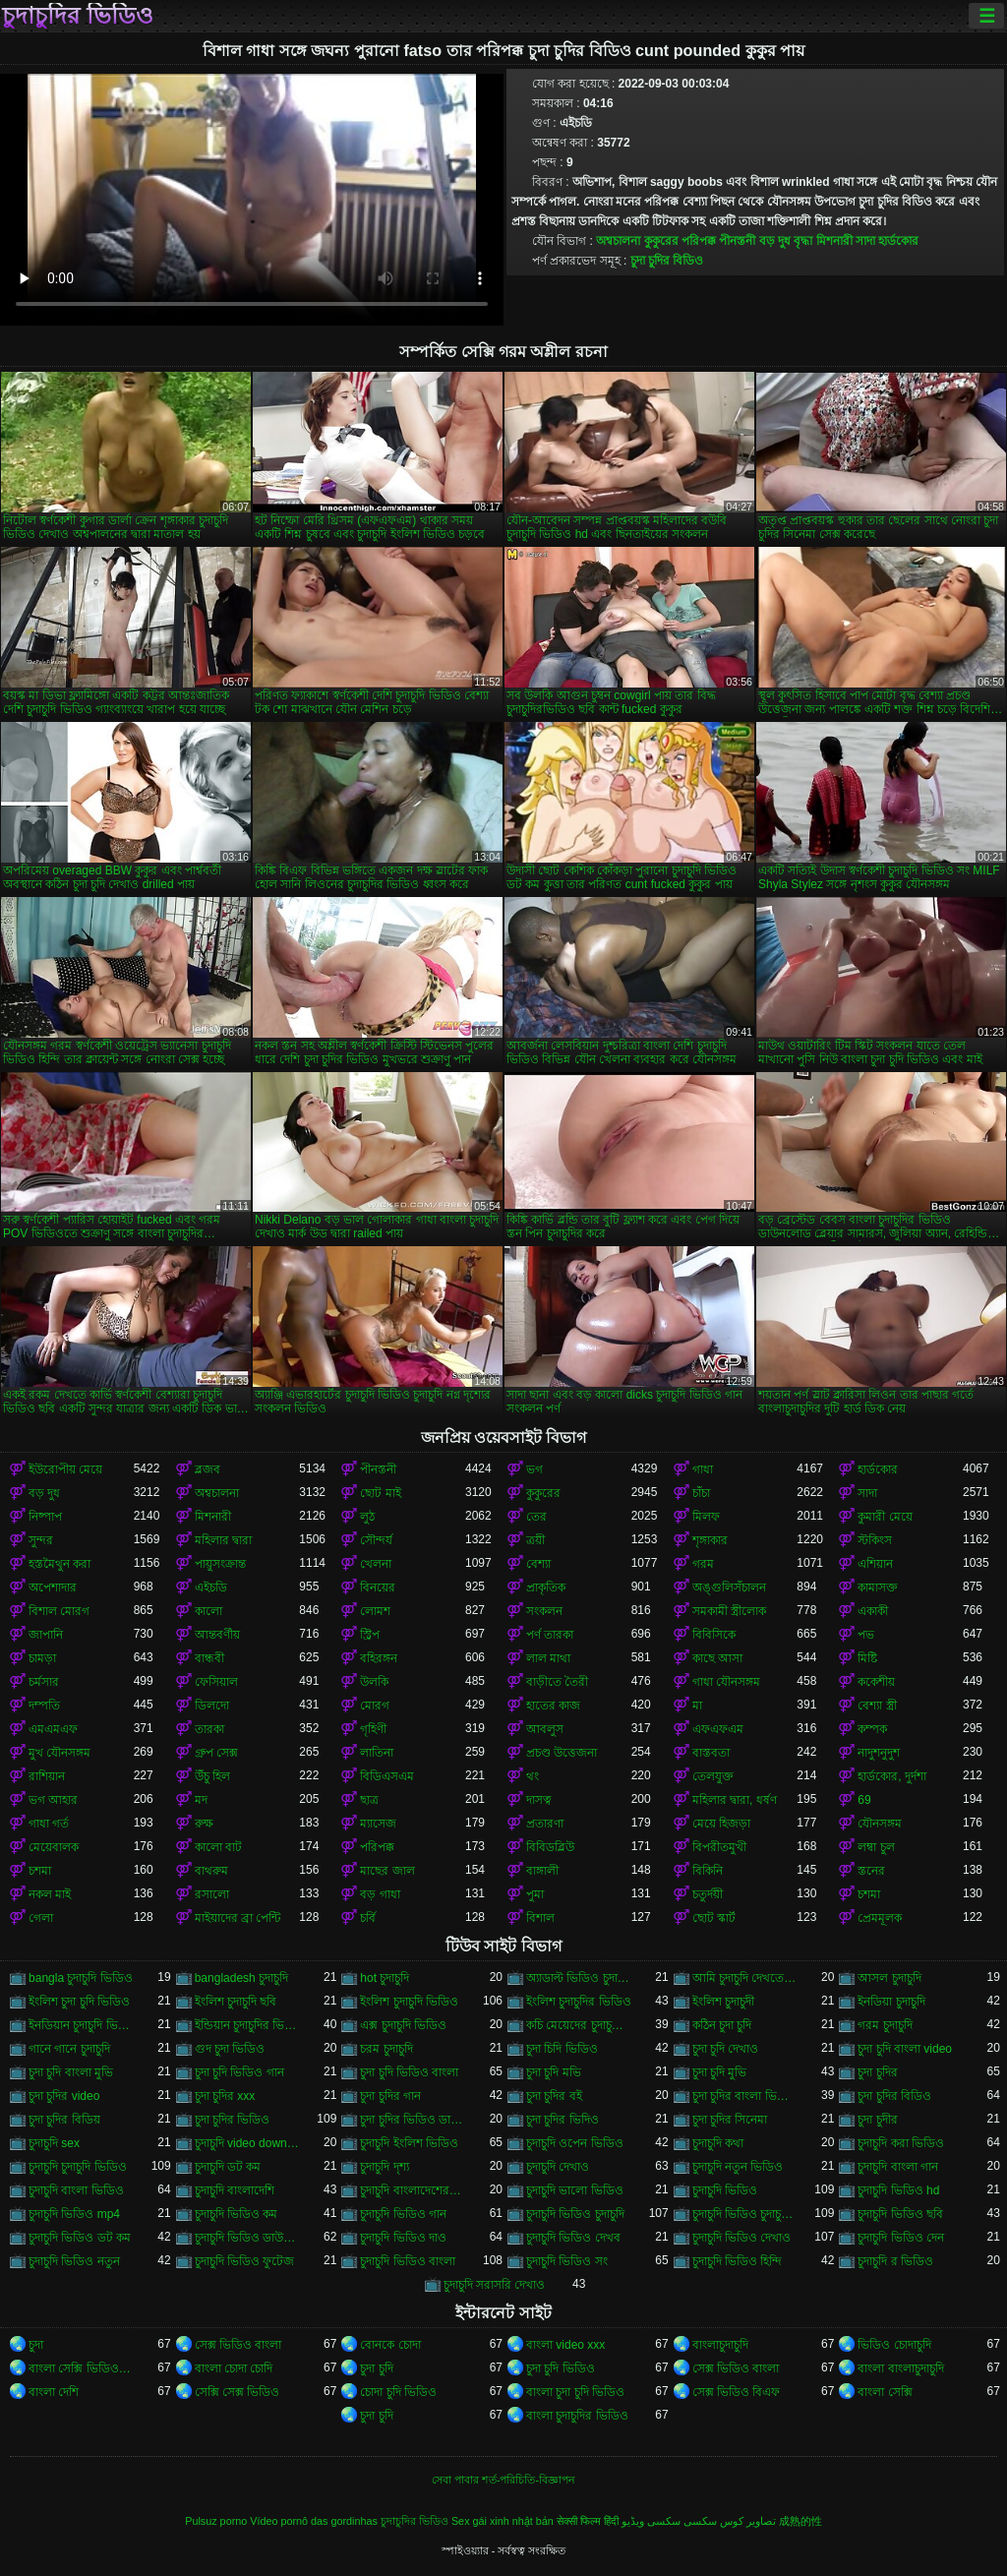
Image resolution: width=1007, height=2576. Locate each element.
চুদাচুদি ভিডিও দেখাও (742, 2238)
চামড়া (42, 1658)
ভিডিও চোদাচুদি (894, 2345)
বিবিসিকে (714, 1635)
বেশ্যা (538, 1564)
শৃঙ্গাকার (710, 1540)
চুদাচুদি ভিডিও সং (567, 2261)
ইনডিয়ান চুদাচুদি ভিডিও (81, 2025)
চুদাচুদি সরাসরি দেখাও (495, 2285)
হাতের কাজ (553, 1705)
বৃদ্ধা (803, 241)
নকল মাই (50, 1894)
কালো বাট (218, 1847)
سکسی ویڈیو (651, 2521)
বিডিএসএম (387, 1776)
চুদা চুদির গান (390, 2096)
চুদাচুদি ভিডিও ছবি (900, 2214)
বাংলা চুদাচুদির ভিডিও (577, 2416)
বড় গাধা (379, 1894)
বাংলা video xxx (565, 2345)
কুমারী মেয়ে (885, 1517)
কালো (208, 1611)
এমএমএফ (53, 1729)
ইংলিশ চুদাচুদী (723, 2001)
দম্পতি (44, 1705)
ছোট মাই (380, 1493)
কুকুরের (661, 241)
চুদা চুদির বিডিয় (64, 2120)
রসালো (212, 1894)
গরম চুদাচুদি (885, 2025)
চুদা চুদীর (877, 2120)
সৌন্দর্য (376, 1540)
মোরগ (374, 1705)
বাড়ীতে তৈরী (557, 1682)
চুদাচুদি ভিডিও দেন (901, 2238)
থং (532, 1776)
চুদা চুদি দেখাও (725, 2049)
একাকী (873, 1611)
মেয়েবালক (54, 1847)
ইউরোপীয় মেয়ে (65, 1469)
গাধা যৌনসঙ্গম (726, 1682)
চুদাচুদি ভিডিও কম (236, 2214)
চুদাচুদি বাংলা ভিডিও (76, 2190)
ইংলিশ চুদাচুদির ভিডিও (578, 2001)
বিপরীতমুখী (719, 1847)
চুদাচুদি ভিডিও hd (898, 2190)
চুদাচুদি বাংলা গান (898, 2167)
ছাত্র (369, 1800)
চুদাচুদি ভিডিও (724, 2190)
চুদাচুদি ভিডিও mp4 (74, 2214)
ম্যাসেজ (378, 1823)
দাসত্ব (539, 1800)
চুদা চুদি (376, 2368)
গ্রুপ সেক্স (216, 1753)
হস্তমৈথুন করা (59, 1564)
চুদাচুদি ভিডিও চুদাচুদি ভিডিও (745, 2214)
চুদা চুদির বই (554, 2096)
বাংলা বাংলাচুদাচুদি (900, 2368)
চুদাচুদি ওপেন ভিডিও (574, 2143)
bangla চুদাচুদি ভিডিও (81, 1978)
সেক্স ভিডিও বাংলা (238, 2345)
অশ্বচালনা (618, 241)
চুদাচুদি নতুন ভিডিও (738, 2167)
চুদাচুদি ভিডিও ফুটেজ (245, 2261)
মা (697, 1705)
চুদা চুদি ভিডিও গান (239, 2072)
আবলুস (544, 1729)
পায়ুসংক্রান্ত (220, 1564)
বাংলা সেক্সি (885, 2392)
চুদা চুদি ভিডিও (560, 2368)
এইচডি (211, 1587)
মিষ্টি (867, 1658)
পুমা (535, 1894)
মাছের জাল (387, 1871)
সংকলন (544, 1611)
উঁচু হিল (212, 1776)
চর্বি (368, 1918)
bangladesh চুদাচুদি (241, 1978)
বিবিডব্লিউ (550, 1847)
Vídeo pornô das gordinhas (314, 2521)
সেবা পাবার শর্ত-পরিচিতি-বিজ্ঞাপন (503, 2480)
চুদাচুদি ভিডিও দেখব (573, 2238)
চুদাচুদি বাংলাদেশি (234, 2190)
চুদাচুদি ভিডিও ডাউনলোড (247, 2238)
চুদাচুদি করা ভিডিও (901, 2143)
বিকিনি (707, 1871)
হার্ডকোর (898, 241)
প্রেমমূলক (880, 1918)
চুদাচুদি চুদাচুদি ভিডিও (78, 2167)
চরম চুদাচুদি (386, 2049)
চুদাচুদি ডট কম (228, 2167)
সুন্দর (41, 1540)
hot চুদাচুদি (384, 1978)
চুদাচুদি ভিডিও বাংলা (407, 2261)
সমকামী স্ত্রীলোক (729, 1611)
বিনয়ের (377, 1587)
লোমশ (375, 1611)
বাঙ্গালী (542, 1871)
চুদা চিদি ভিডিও (562, 2049)
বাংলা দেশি (54, 2392)
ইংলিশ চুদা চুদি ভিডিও (79, 2001)
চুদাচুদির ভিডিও (77, 16)
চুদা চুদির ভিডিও (232, 2120)
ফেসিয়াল (216, 1682)
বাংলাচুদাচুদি (720, 2345)
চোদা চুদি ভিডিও (398, 2392)
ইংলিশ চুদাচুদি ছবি (236, 2001)
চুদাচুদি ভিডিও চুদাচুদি (575, 2214)
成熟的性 (800, 2521)
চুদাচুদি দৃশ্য (384, 2167)
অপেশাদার (53, 1587)
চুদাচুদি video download (247, 2143)
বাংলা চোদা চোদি (234, 2368)
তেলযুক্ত (713, 1776)
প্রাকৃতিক (545, 1587)
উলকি (374, 1682)
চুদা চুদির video (64, 2096)
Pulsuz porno (216, 2521)
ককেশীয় (876, 1682)
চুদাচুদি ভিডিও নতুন (74, 2261)
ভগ (534, 1469)
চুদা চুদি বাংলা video (905, 2049)
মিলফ (706, 1517)
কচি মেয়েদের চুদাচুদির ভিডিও (578, 2025)
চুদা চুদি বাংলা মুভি (71, 2072)
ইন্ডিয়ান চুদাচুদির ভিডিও (247, 2025)
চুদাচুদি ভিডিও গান (403, 2214)
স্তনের (871, 1871)
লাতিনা (376, 1753)
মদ (201, 1800)
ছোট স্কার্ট (714, 1918)
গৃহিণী (373, 1729)
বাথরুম (211, 1871)
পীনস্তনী (737, 241)
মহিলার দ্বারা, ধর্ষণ (734, 1800)
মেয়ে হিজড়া (721, 1823)
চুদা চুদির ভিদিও (562, 2120)
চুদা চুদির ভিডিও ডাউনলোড (412, 2120)
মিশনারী (834, 241)
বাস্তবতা (711, 1753)
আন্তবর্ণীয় (217, 1635)
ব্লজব (207, 1469)
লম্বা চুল (876, 1847)
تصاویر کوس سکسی (729, 2521)
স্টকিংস (875, 1540)
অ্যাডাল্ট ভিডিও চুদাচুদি (578, 1978)
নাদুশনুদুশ (879, 1753)
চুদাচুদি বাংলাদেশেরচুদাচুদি (412, 2190)
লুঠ (367, 1517)
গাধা (702, 1469)
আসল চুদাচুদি (889, 1978)
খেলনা (375, 1564)
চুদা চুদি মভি (553, 2072)
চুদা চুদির (877, 2072)
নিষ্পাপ (45, 1517)
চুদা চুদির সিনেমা (730, 2120)
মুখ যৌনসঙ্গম (59, 1753)
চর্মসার (44, 1682)
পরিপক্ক (698, 241)
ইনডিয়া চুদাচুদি (891, 2001)
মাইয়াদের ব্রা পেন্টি (238, 1918)
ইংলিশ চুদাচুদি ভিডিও (409, 2001)
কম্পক (872, 1729)
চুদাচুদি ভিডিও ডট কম (80, 2238)
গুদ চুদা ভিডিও (230, 2049)
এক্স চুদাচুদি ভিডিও (403, 2025)
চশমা (40, 1871)
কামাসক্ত (878, 1587)
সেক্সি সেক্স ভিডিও (237, 2392)
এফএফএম (717, 1729)
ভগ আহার (53, 1800)
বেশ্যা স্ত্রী (877, 1705)
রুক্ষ (204, 1823)
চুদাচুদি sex (54, 2143)
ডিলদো (212, 1705)
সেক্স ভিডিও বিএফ (736, 2392)
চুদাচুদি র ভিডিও (895, 2261)
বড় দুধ (775, 241)
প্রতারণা (544, 1823)
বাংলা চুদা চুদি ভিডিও (575, 2392)
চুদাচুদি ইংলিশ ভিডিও (409, 2143)
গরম (703, 1564)
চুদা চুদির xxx (225, 2096)
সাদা (865, 241)
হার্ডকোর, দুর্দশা (892, 1776)
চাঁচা (701, 1493)
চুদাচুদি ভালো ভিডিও (574, 2190)
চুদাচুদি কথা (717, 2143)
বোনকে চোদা (390, 2345)
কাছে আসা (717, 1658)
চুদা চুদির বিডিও (667, 261)
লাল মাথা (548, 1658)
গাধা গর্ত (49, 1823)
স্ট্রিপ (370, 1635)
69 (864, 1800)
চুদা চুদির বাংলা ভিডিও (745, 2096)
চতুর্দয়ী (707, 1894)
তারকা (209, 1729)
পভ (866, 1635)
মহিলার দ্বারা (223, 1540)
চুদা (36, 2345)
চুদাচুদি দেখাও (557, 2167)
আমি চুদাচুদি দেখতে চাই (745, 1978)
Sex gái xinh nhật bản (502, 2521)
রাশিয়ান (47, 1776)
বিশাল (540, 1918)
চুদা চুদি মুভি (719, 2072)
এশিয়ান (875, 1564)
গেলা (41, 1918)
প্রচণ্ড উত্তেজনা (561, 1753)
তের (536, 1517)
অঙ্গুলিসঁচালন (729, 1587)
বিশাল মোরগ (59, 1611)
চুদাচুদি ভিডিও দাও (403, 2238)
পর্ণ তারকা (549, 1635)
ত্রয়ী (535, 1540)
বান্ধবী (209, 1658)
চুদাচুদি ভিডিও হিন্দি (737, 2261)
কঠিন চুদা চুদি (722, 2025)
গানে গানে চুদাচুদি (69, 2049)
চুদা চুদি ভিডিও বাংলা (409, 2072)
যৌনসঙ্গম (880, 1823)
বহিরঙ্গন (378, 1658)
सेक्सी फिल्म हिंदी (588, 2521)
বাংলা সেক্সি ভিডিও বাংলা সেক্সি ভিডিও (81, 2368)
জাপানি (46, 1635)
